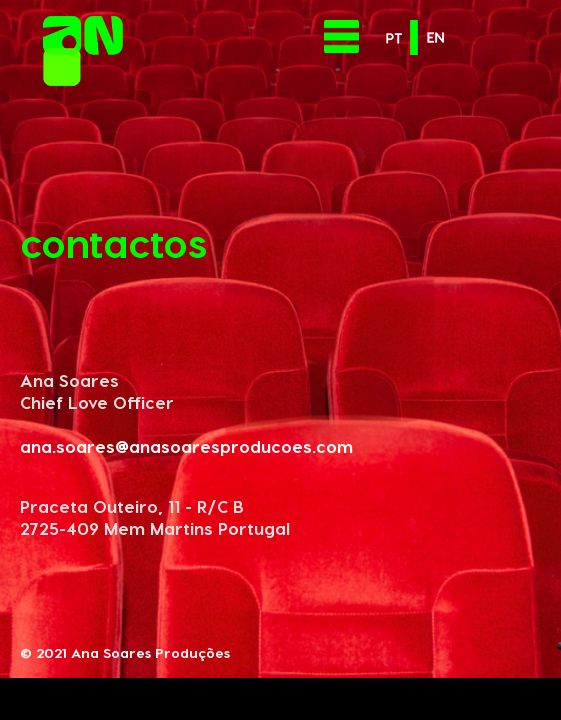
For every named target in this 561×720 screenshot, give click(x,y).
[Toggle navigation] (341, 36)
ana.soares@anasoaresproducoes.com (186, 446)
